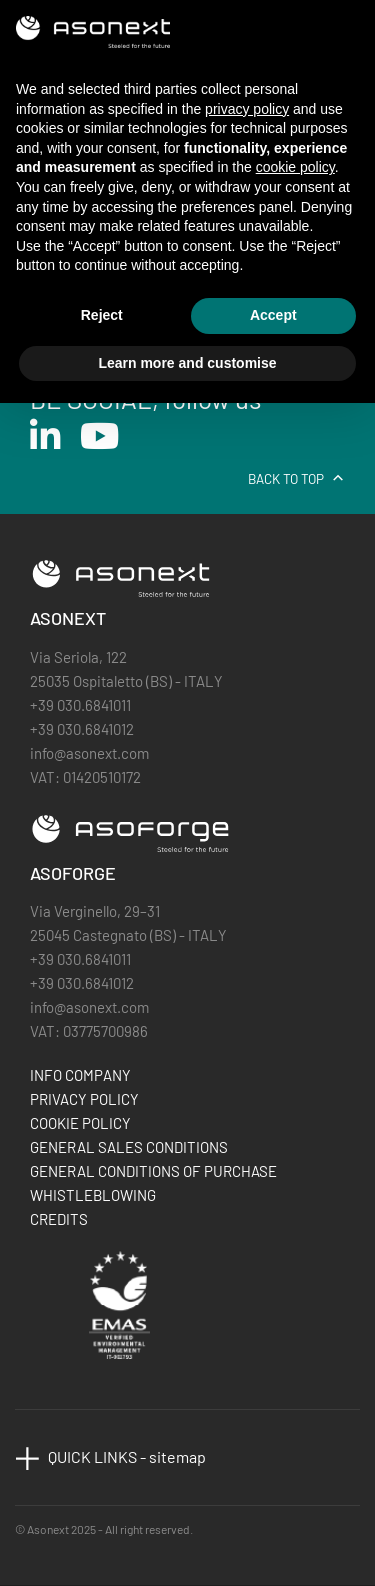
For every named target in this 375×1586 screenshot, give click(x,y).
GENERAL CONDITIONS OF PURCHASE (153, 1171)
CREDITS (59, 1219)
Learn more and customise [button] (187, 363)
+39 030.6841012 (82, 729)
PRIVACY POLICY (84, 1099)
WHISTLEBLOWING (93, 1195)
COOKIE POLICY (80, 1123)
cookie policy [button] (295, 167)
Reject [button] (102, 315)
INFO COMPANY (80, 1075)
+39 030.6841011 (80, 705)
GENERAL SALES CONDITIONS (129, 1147)
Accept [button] (273, 315)
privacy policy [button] (247, 109)
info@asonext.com (89, 753)
